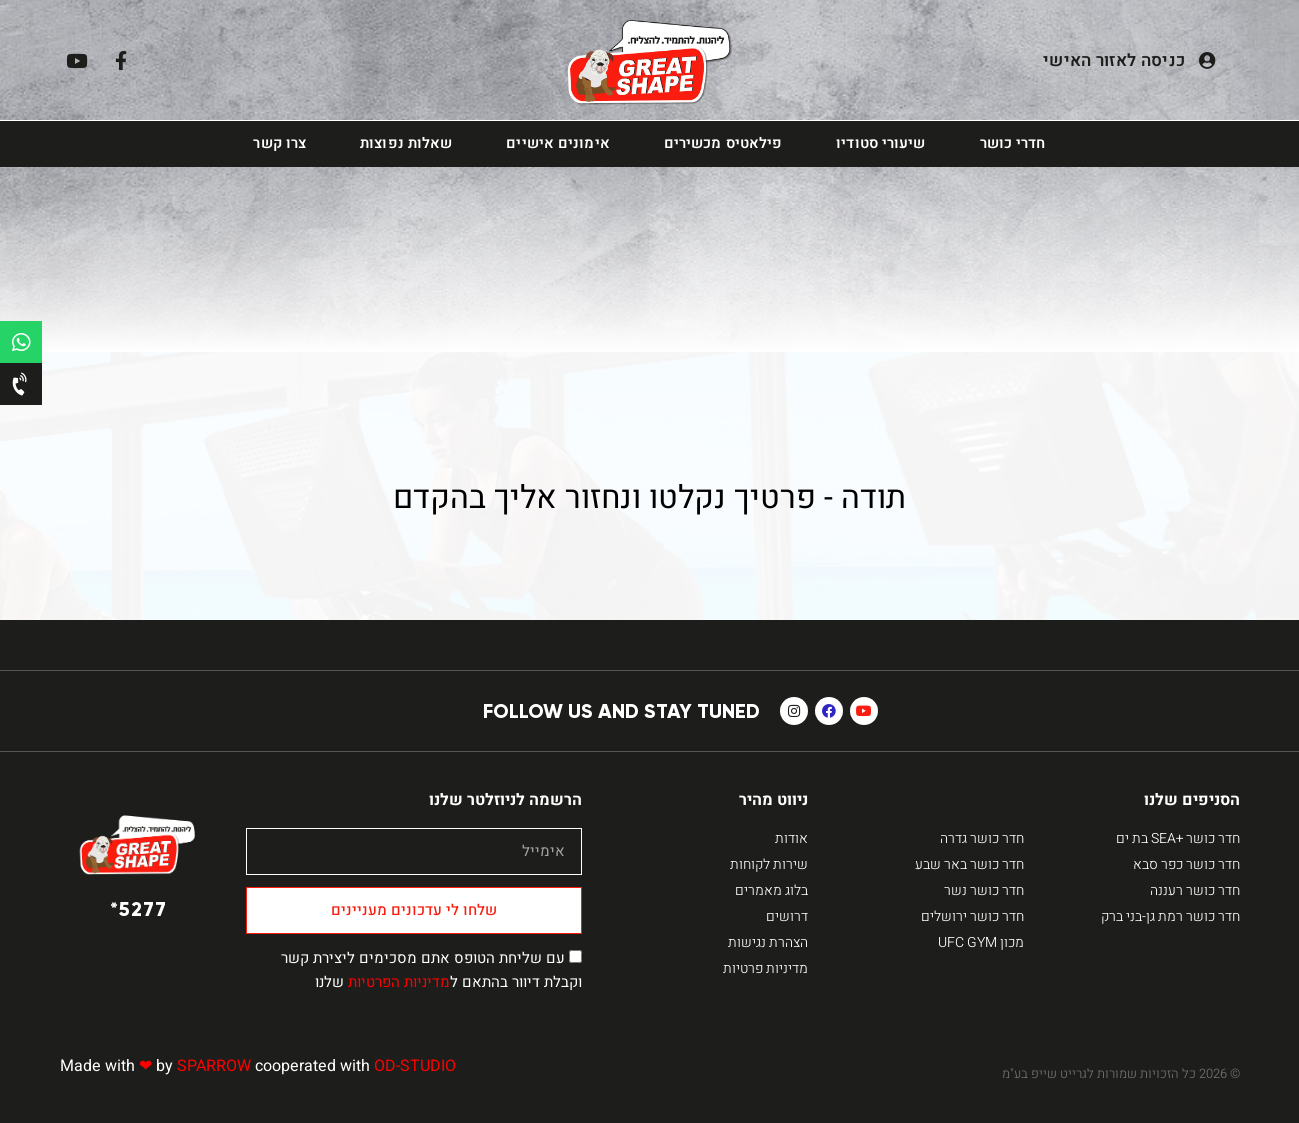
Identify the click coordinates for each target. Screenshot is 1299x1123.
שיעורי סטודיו (880, 143)
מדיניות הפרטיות (399, 982)
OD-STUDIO (415, 1066)
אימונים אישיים (557, 143)
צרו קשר (279, 143)
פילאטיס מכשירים (723, 143)
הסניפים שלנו (1192, 800)
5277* (138, 909)
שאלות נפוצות (406, 143)
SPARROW (214, 1066)
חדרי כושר (1013, 143)
